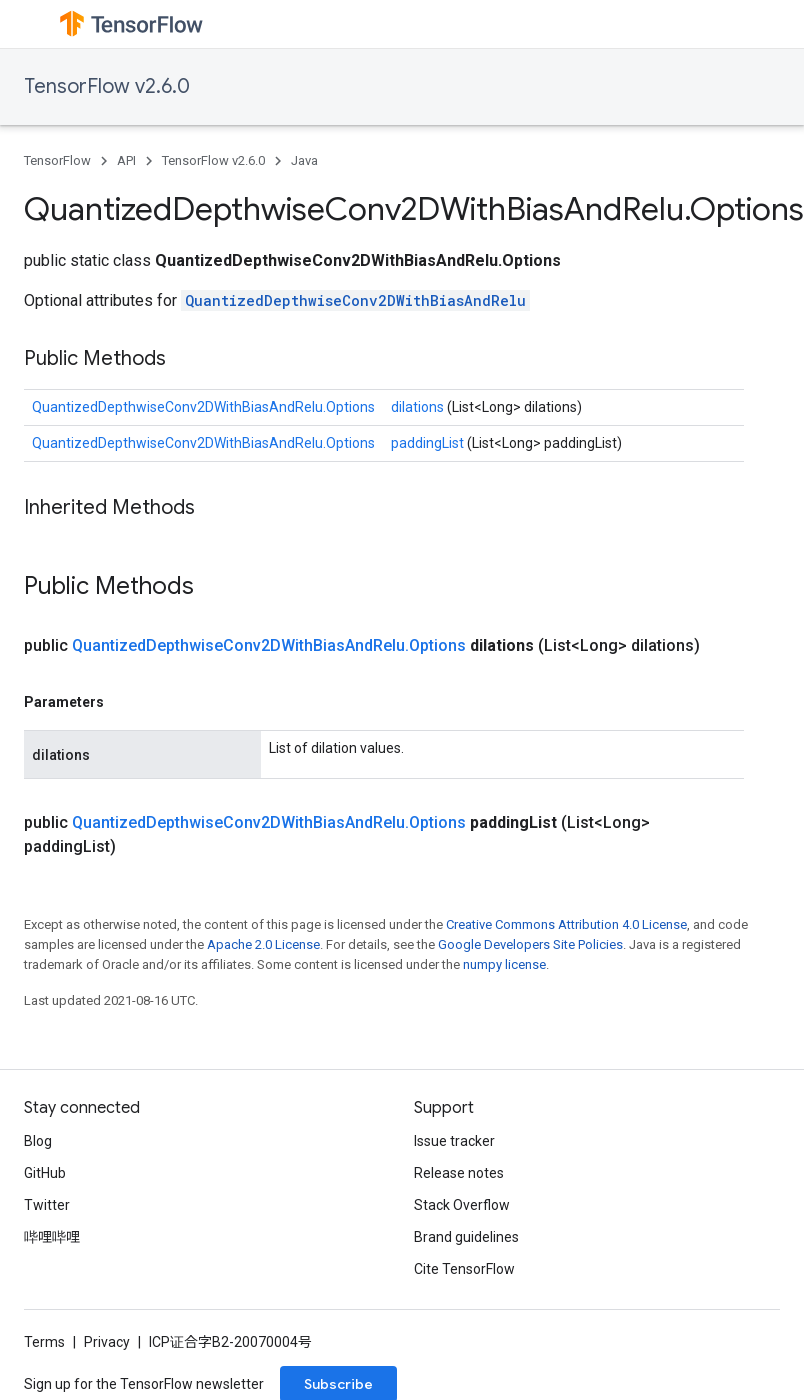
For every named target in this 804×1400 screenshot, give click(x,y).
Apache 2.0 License (263, 944)
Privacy (107, 1342)
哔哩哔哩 (52, 1237)
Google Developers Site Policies (530, 944)
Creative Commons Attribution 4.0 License (566, 924)
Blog (38, 1141)
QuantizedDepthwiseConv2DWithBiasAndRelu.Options (203, 407)
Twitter (47, 1205)
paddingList (429, 443)
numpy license (504, 964)
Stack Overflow (462, 1205)
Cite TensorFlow (464, 1269)
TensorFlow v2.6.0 (107, 86)
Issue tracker (454, 1141)
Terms (44, 1342)
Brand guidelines (466, 1237)
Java (304, 160)
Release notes (459, 1173)
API (126, 160)
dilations (419, 407)
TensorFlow (57, 160)
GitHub (45, 1173)
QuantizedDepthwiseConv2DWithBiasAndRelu (355, 300)
